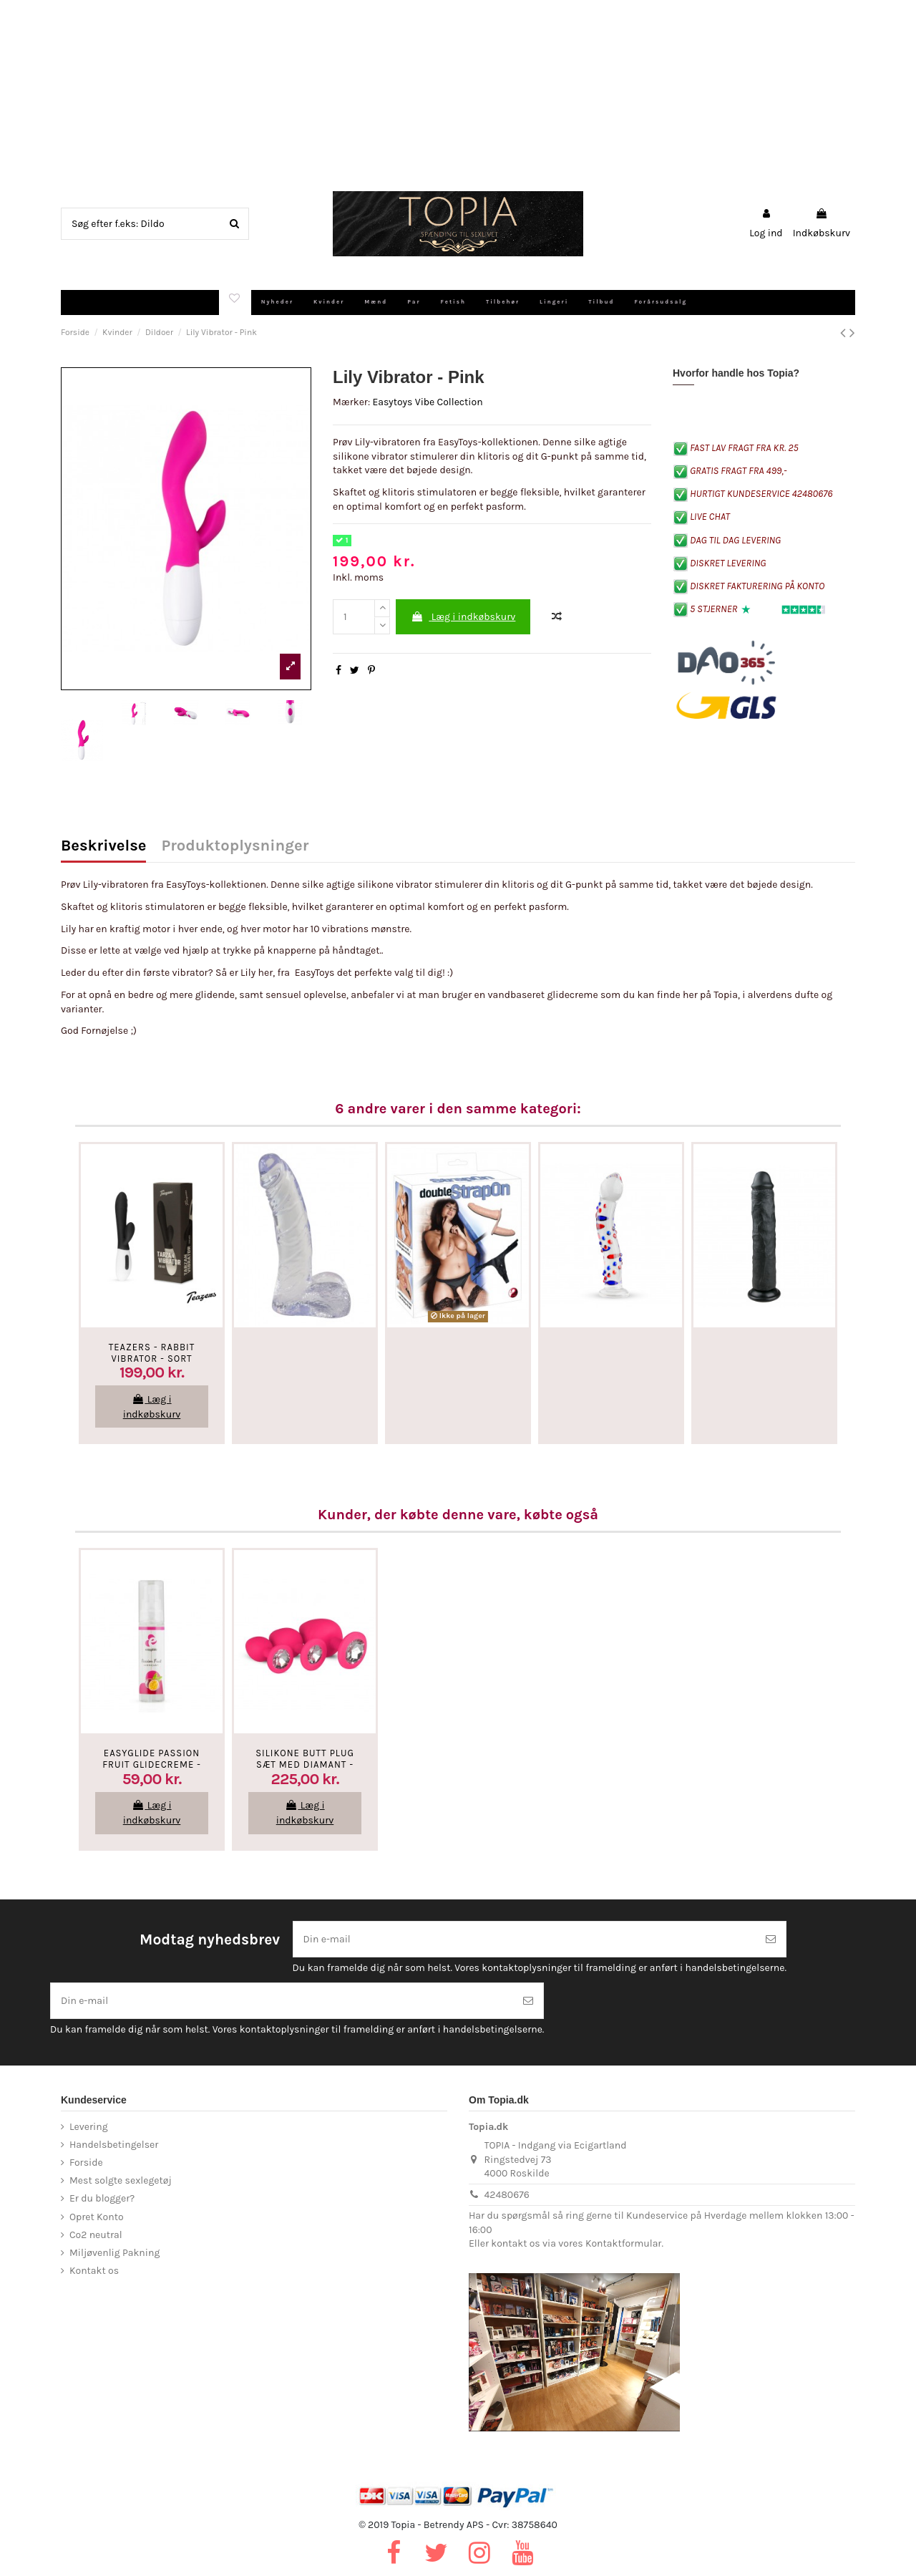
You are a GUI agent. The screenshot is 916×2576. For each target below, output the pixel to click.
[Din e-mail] (524, 1939)
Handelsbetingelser (113, 2145)
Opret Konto (96, 2217)
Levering (88, 2127)
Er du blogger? (102, 2198)
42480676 (507, 2195)
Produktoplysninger (234, 847)
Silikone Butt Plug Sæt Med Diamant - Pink (304, 1764)
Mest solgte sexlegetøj (120, 2180)
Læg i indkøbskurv (463, 617)
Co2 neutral (95, 2235)
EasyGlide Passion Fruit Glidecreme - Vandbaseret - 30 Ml (151, 1764)
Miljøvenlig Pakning (114, 2253)
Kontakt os (94, 2271)
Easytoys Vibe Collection (427, 402)
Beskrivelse (103, 847)
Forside (86, 2162)
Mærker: (351, 402)
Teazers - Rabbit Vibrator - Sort (152, 1353)
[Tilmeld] (771, 1939)
